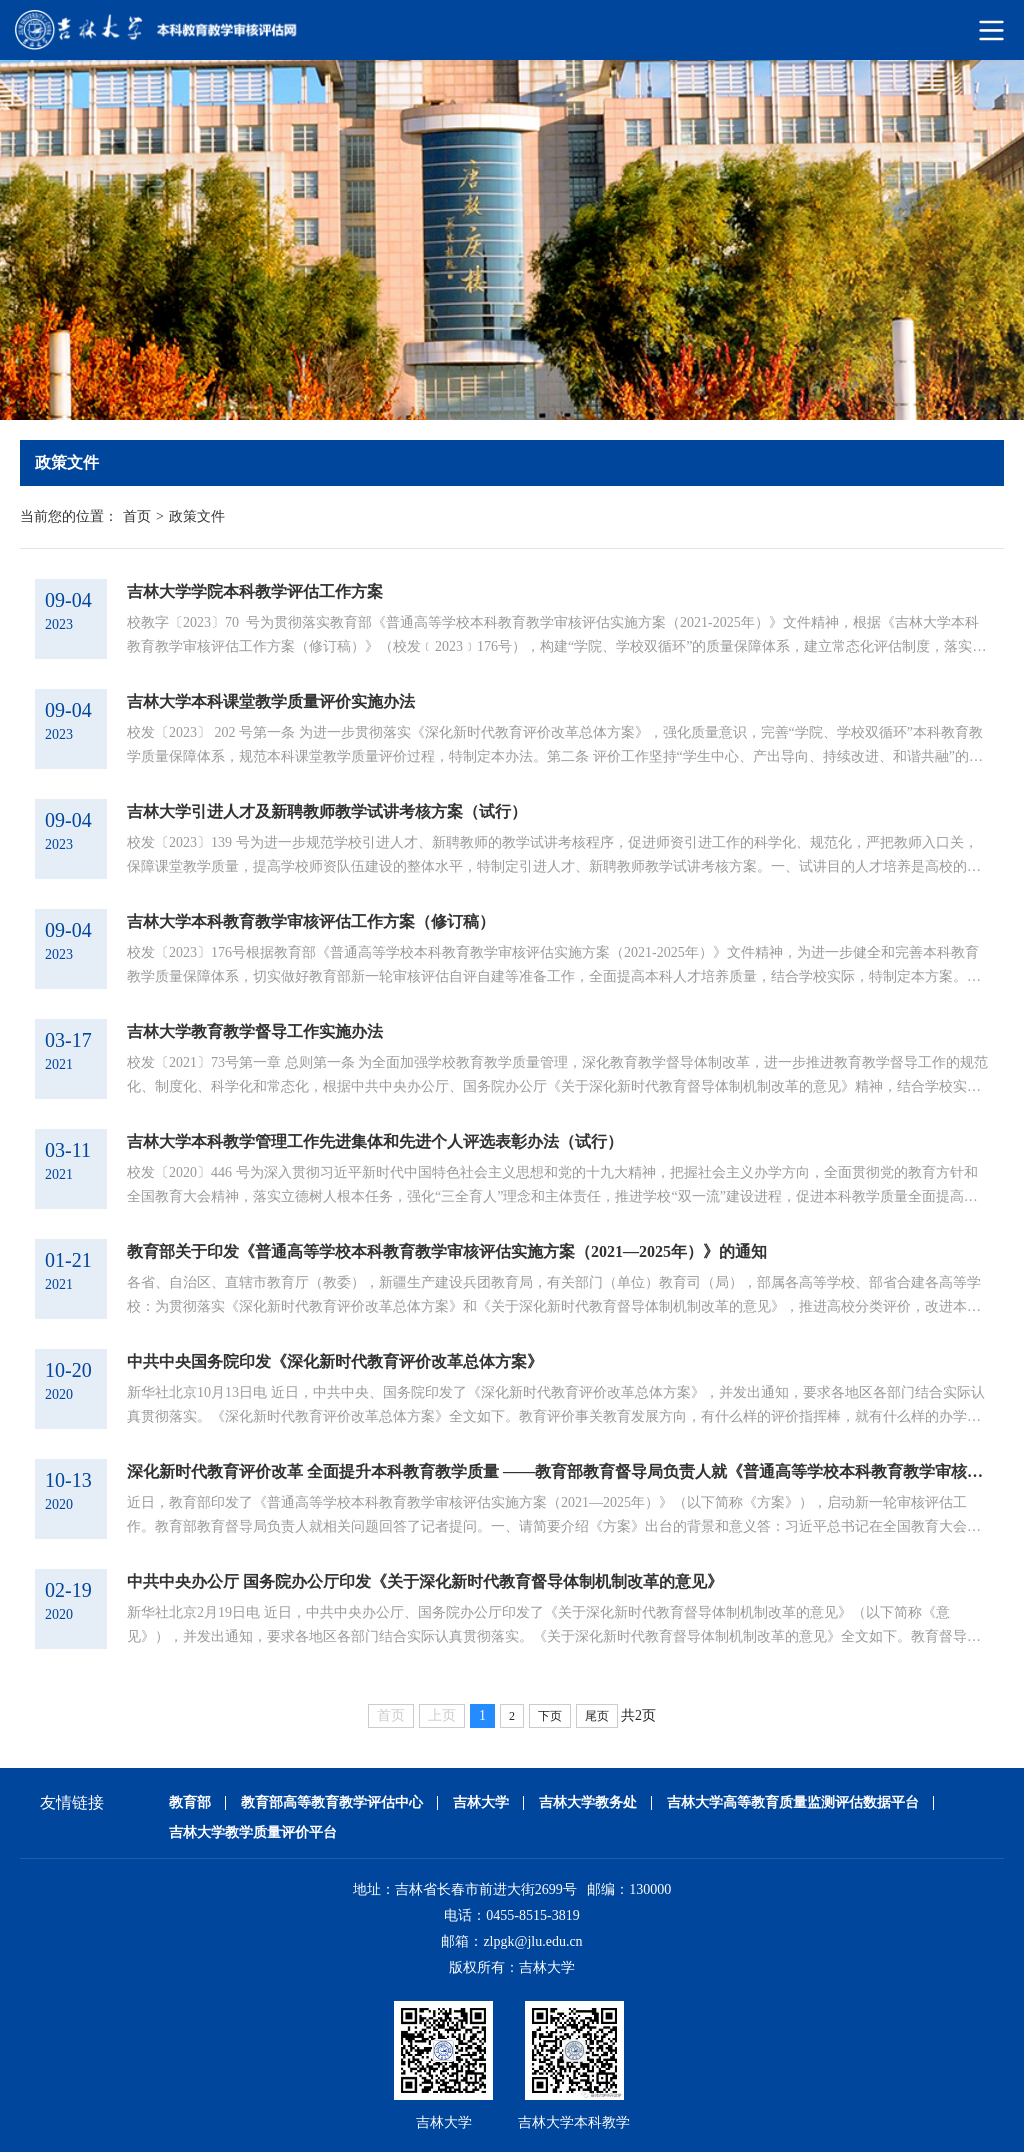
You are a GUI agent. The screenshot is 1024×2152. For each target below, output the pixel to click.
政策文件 (197, 516)
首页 (137, 516)
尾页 (597, 1716)
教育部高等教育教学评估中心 (332, 1802)
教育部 (190, 1802)
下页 (550, 1716)
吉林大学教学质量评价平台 (253, 1832)
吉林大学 (481, 1802)
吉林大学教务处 (588, 1802)
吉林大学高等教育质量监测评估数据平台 (793, 1802)
